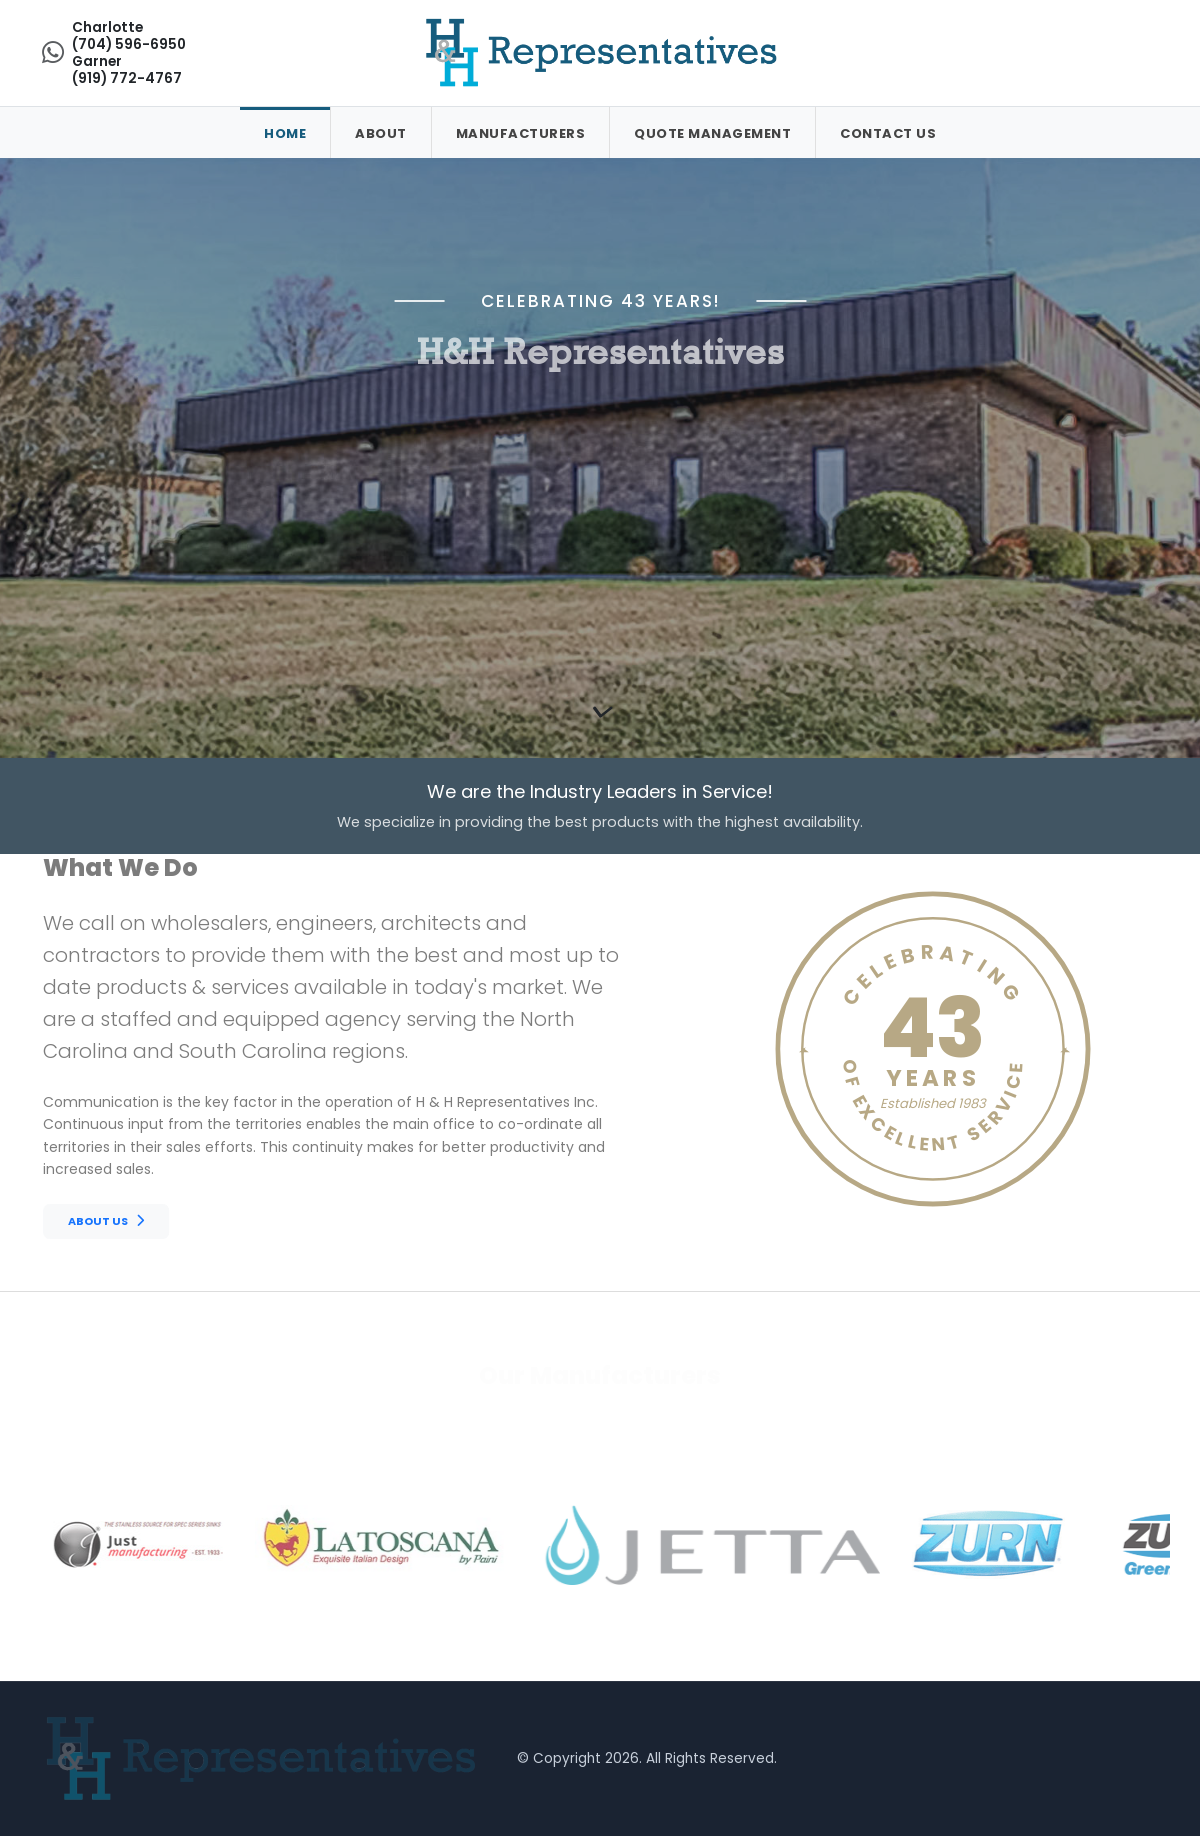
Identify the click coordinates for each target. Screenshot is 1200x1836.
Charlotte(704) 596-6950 (129, 36)
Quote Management (712, 133)
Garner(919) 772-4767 (127, 70)
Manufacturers (521, 133)
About (381, 133)
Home (285, 133)
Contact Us (888, 133)
